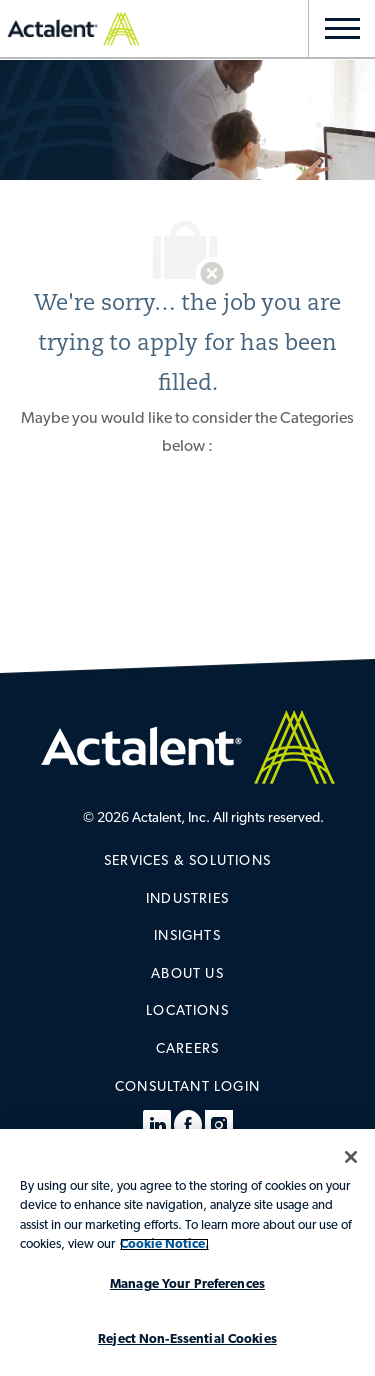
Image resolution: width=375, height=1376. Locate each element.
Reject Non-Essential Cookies (187, 1339)
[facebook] (188, 1125)
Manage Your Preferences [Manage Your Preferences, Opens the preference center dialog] (187, 1284)
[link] (187, 861)
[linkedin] (157, 1125)
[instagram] (219, 1125)
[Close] (351, 1157)
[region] (187, 1252)
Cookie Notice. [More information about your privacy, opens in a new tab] (164, 1244)
